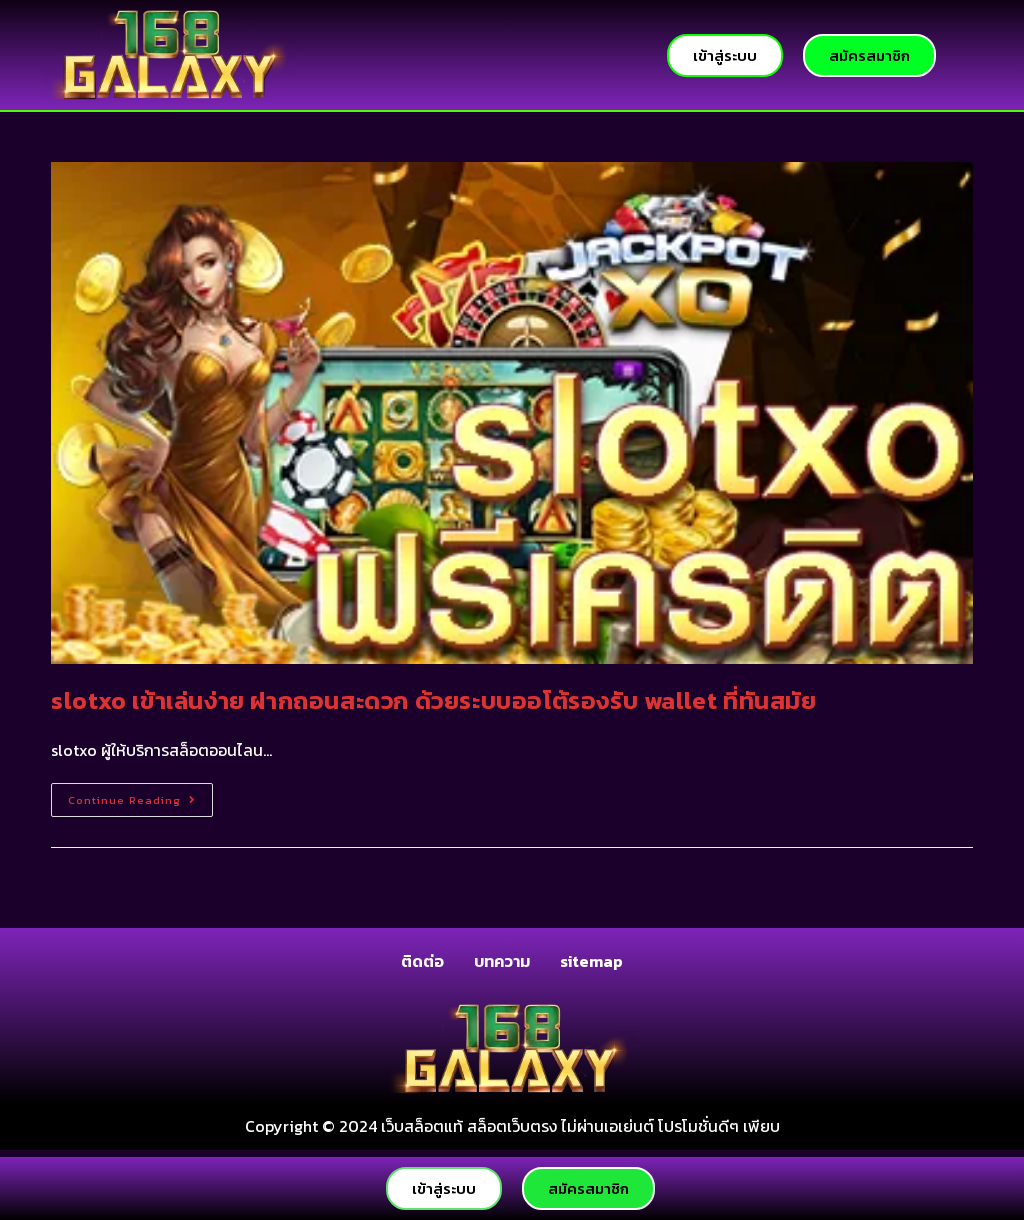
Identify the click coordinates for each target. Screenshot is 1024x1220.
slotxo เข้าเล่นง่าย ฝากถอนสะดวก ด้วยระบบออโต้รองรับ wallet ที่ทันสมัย (433, 700)
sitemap (591, 961)
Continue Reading (140, 795)
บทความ (502, 961)
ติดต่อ (422, 961)
